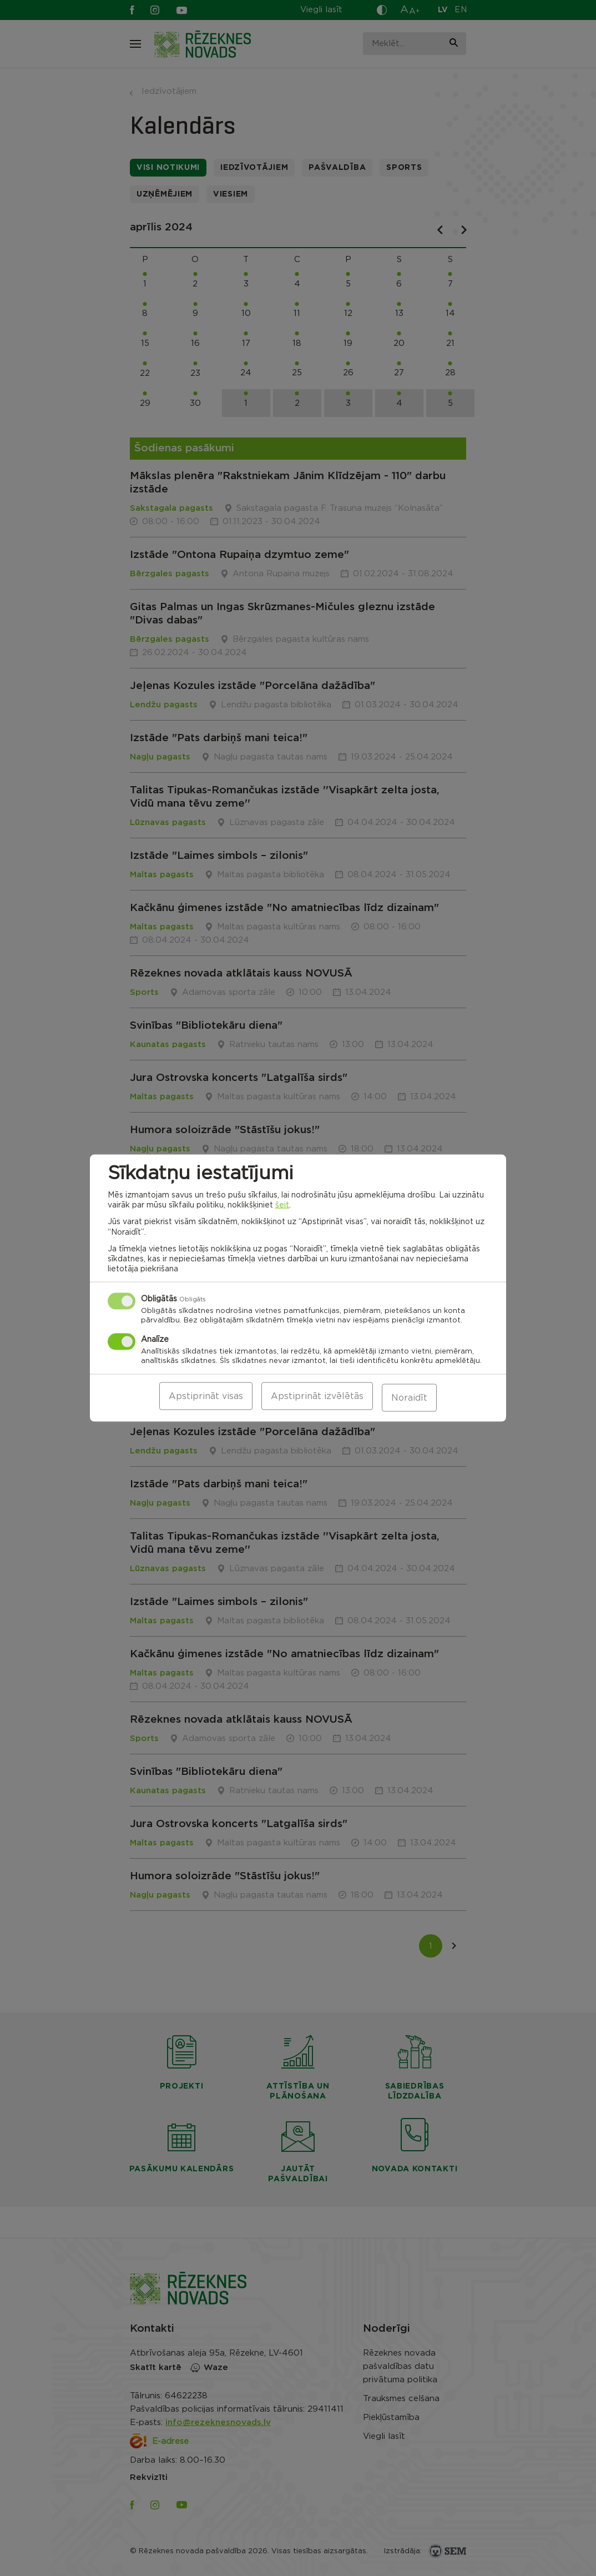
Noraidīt (409, 1397)
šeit (282, 1207)
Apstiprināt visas (206, 1397)
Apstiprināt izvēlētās (317, 1397)
